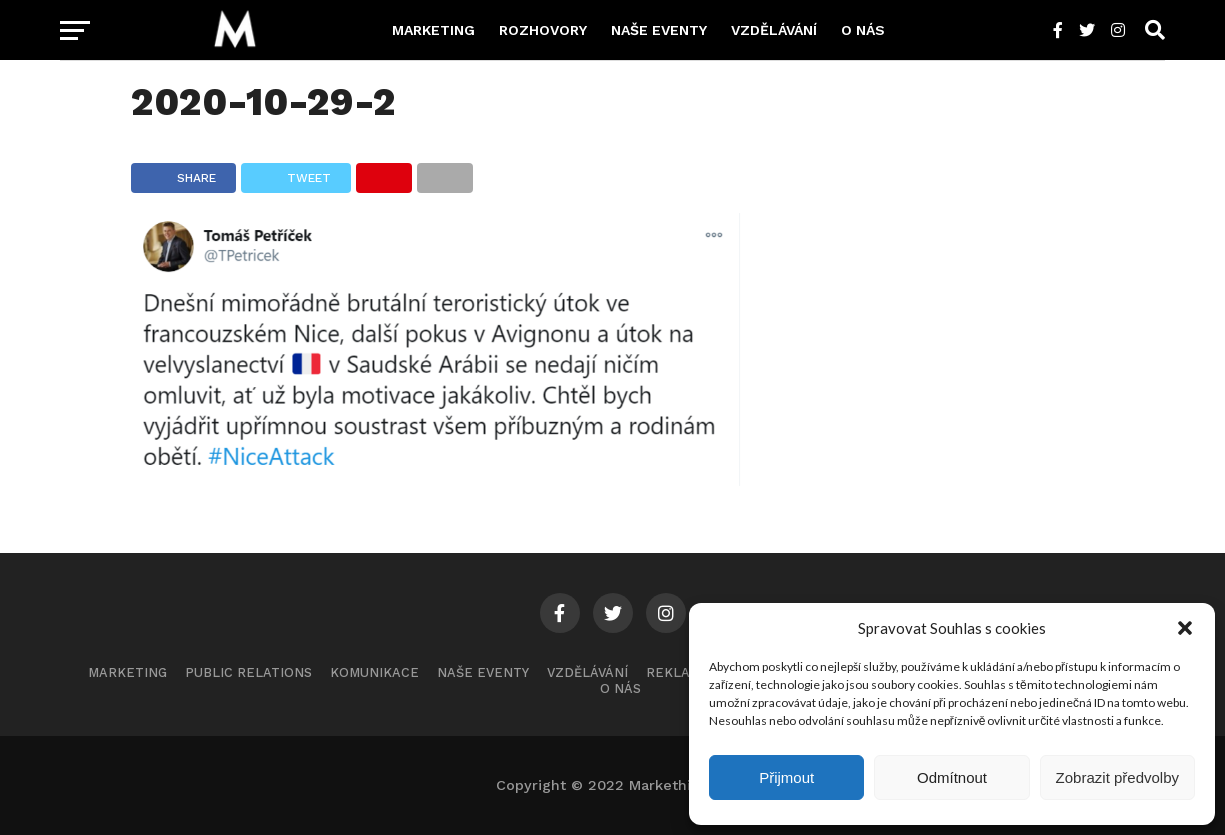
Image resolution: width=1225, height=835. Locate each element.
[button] (1185, 628)
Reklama (678, 672)
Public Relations (248, 672)
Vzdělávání (774, 30)
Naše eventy (659, 30)
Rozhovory (543, 30)
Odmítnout (952, 777)
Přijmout (786, 777)
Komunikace (374, 672)
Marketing (433, 30)
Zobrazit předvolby (1117, 777)
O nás (863, 30)
